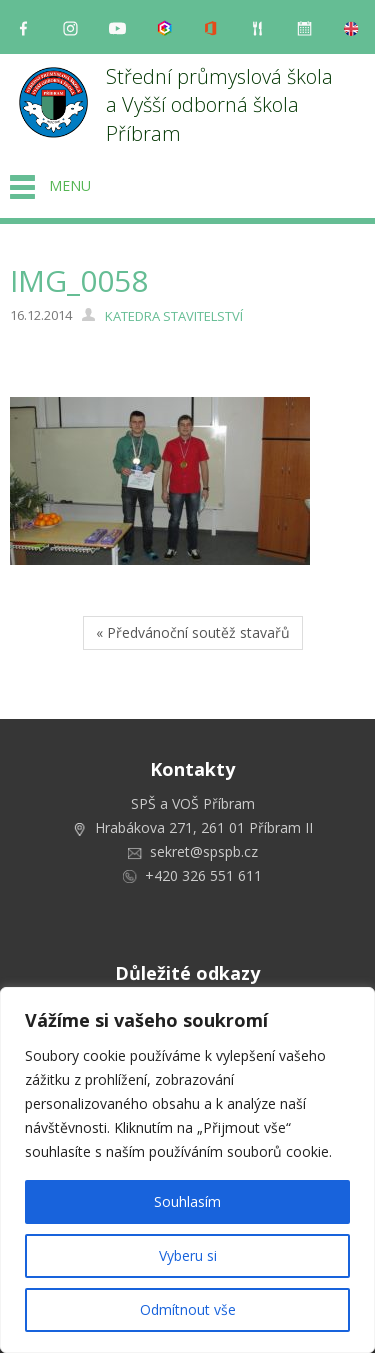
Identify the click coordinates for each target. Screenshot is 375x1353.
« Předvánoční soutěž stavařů (193, 632)
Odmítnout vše (188, 1309)
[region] (187, 1170)
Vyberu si (188, 1255)
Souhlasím (187, 1201)
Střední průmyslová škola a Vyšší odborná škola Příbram (222, 105)
